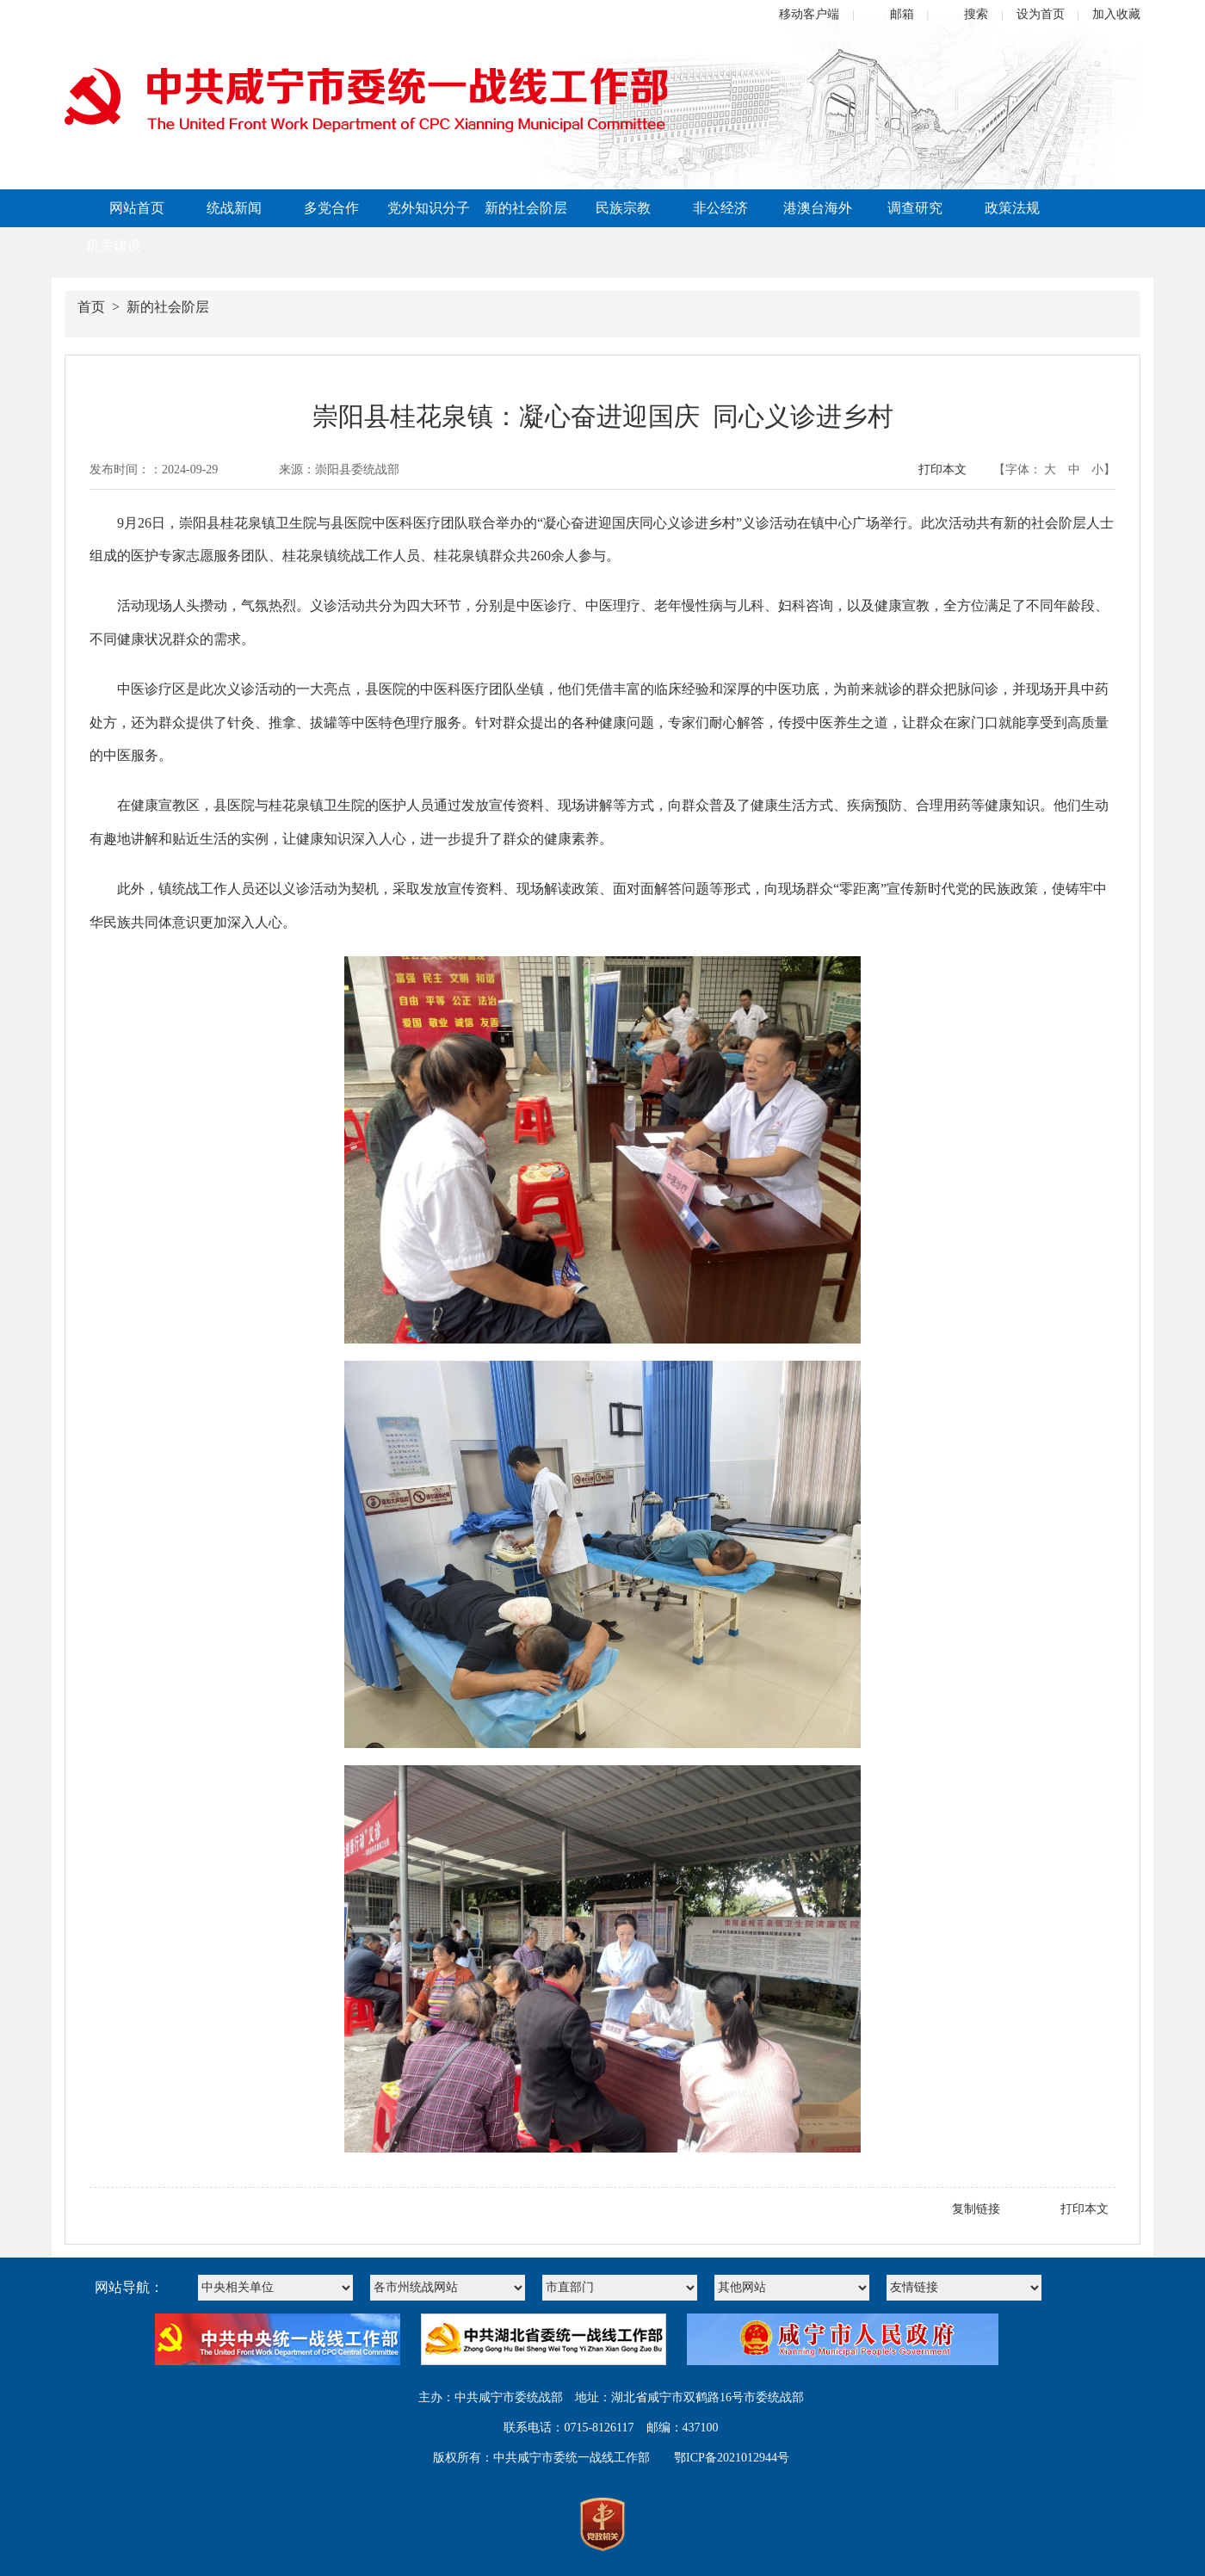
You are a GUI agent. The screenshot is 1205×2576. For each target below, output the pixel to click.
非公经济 (720, 208)
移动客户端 (809, 14)
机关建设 (113, 245)
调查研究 (914, 208)
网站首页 (136, 208)
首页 (91, 307)
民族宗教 (623, 208)
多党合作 (331, 208)
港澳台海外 (817, 208)
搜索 (976, 14)
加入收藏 (1116, 14)
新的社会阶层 (526, 208)
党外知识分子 (428, 208)
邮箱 (902, 14)
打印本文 (942, 469)
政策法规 (1012, 208)
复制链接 (976, 2208)
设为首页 (1041, 14)
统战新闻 (234, 208)
